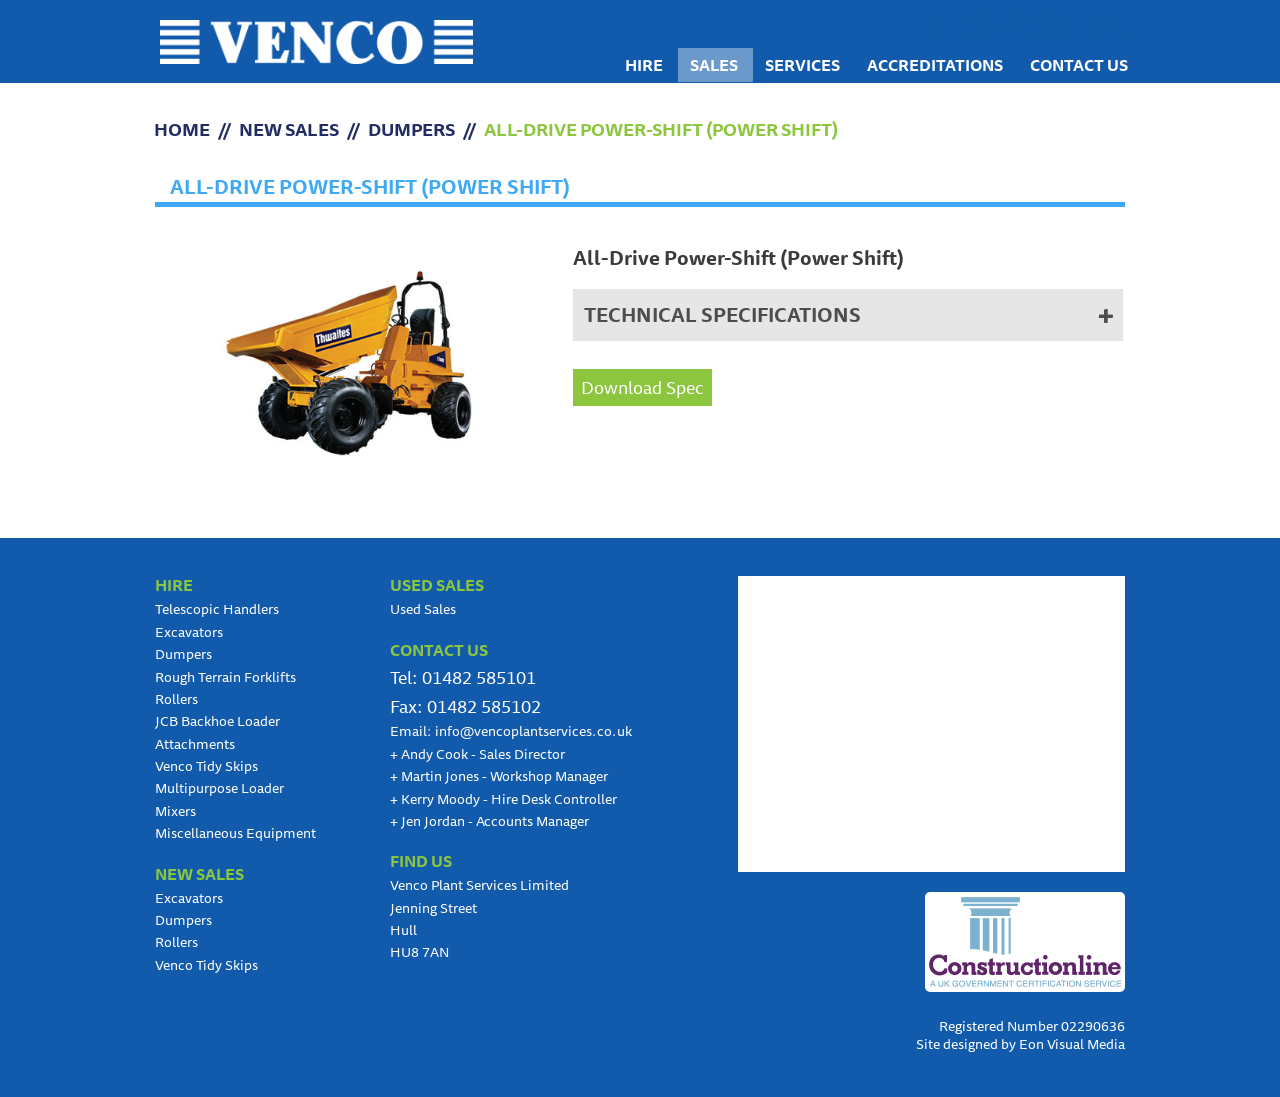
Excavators (189, 632)
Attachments (195, 744)
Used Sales (423, 609)
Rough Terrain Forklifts (225, 677)
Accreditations (935, 65)
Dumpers (411, 129)
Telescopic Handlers (217, 609)
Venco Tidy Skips (206, 766)
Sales (714, 65)
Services (802, 65)
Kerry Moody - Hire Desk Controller (503, 799)
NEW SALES (289, 129)
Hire (644, 65)
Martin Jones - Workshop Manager (499, 776)
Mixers (175, 811)
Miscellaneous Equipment (235, 833)
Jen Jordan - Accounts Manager (489, 821)
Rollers (176, 699)
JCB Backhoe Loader (217, 721)
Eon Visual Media (1072, 1044)
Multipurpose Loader (219, 788)
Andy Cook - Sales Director (477, 754)
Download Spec (642, 387)
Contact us (1079, 65)
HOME (182, 129)
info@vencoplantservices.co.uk (533, 731)
